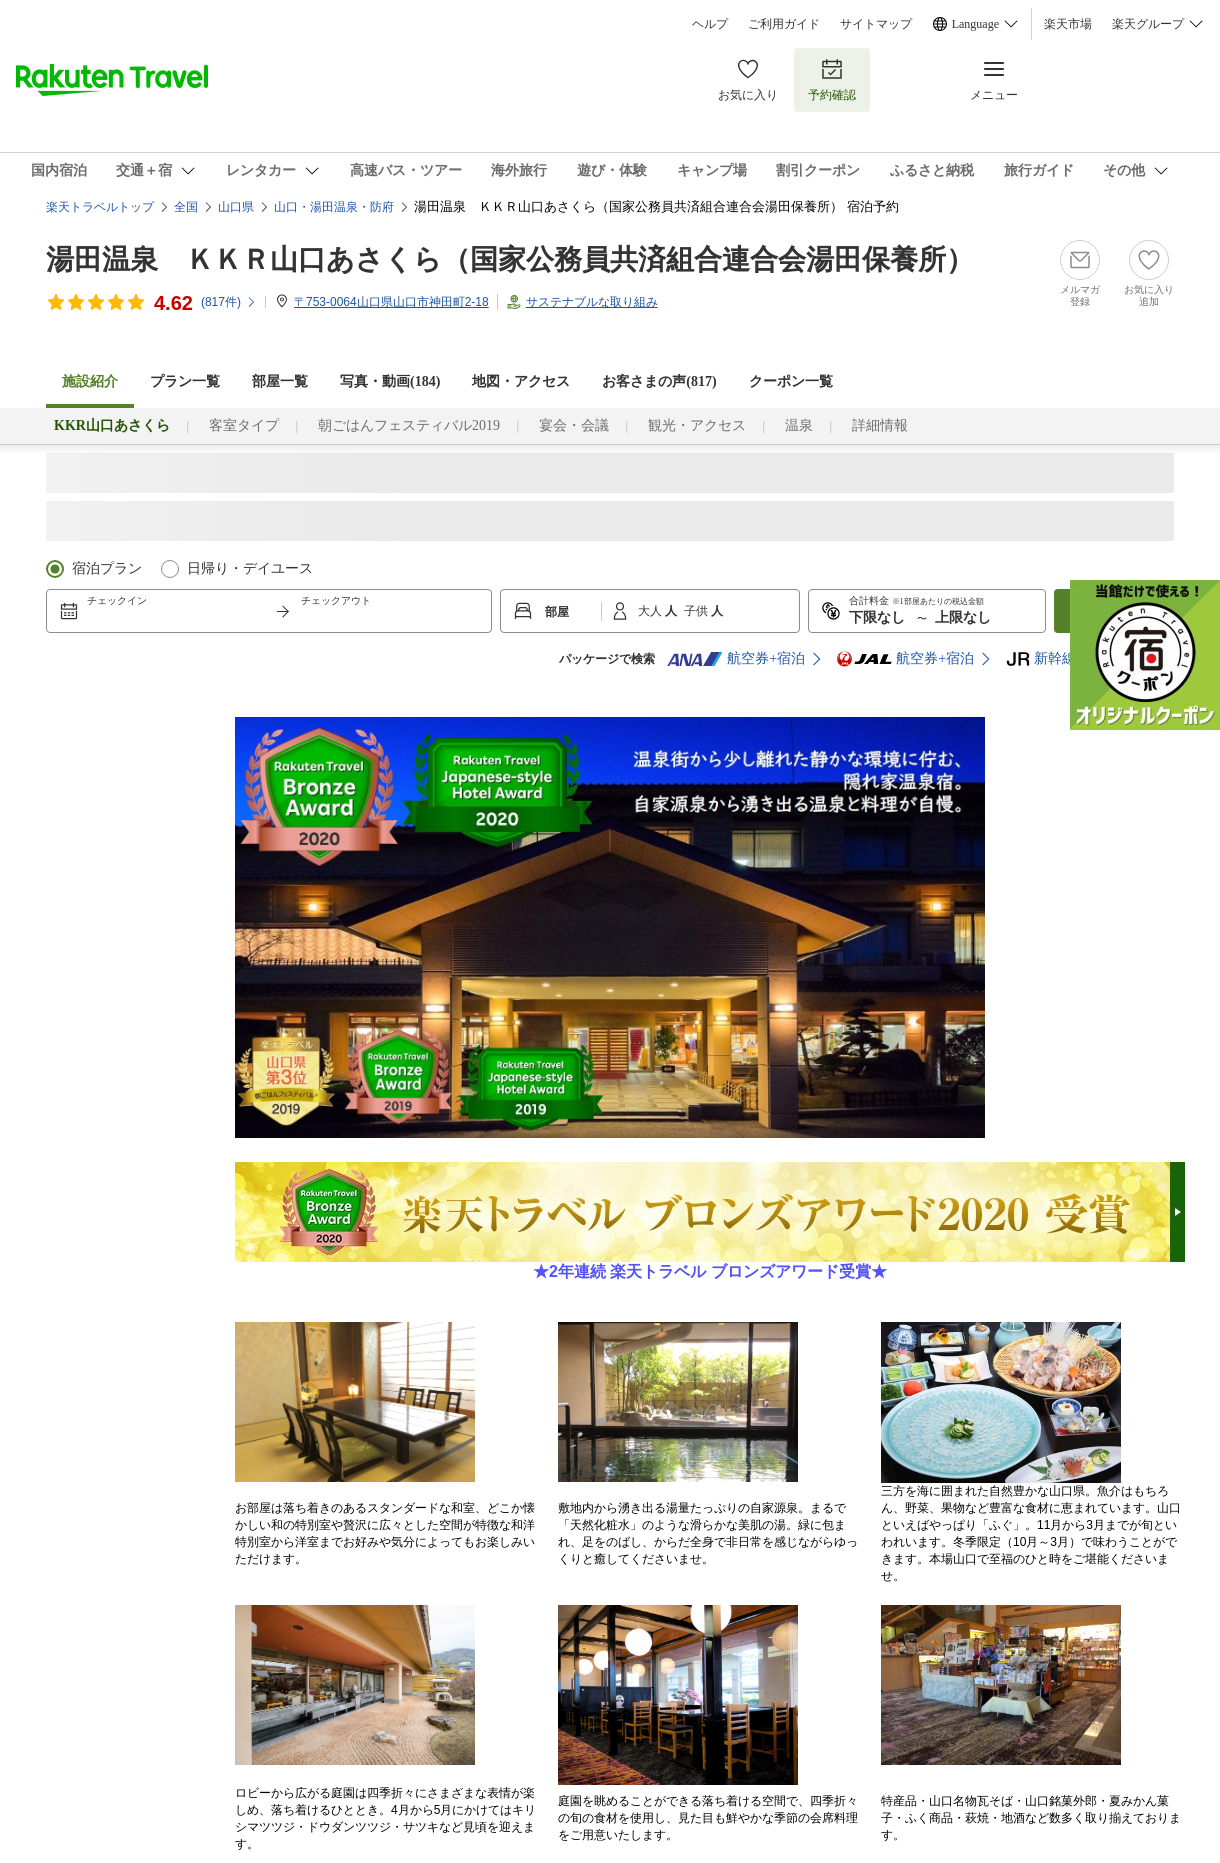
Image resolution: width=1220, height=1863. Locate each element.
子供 (697, 611)
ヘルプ (710, 24)
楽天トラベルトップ (100, 207)
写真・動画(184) (390, 381)
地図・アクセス (521, 381)
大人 (651, 611)
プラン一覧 (185, 381)
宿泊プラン (107, 568)
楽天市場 (1068, 24)
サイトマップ (876, 24)
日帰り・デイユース (250, 568)
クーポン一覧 (791, 381)
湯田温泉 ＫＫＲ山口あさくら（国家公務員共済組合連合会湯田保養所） (510, 259)
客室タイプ (244, 425)
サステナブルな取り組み (592, 302)
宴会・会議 (574, 425)
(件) (229, 302)
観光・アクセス (697, 425)
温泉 (799, 425)
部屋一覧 (280, 381)
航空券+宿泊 (736, 659)
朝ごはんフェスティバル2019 (409, 425)
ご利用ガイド (784, 24)
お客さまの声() (659, 381)
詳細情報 (880, 425)
